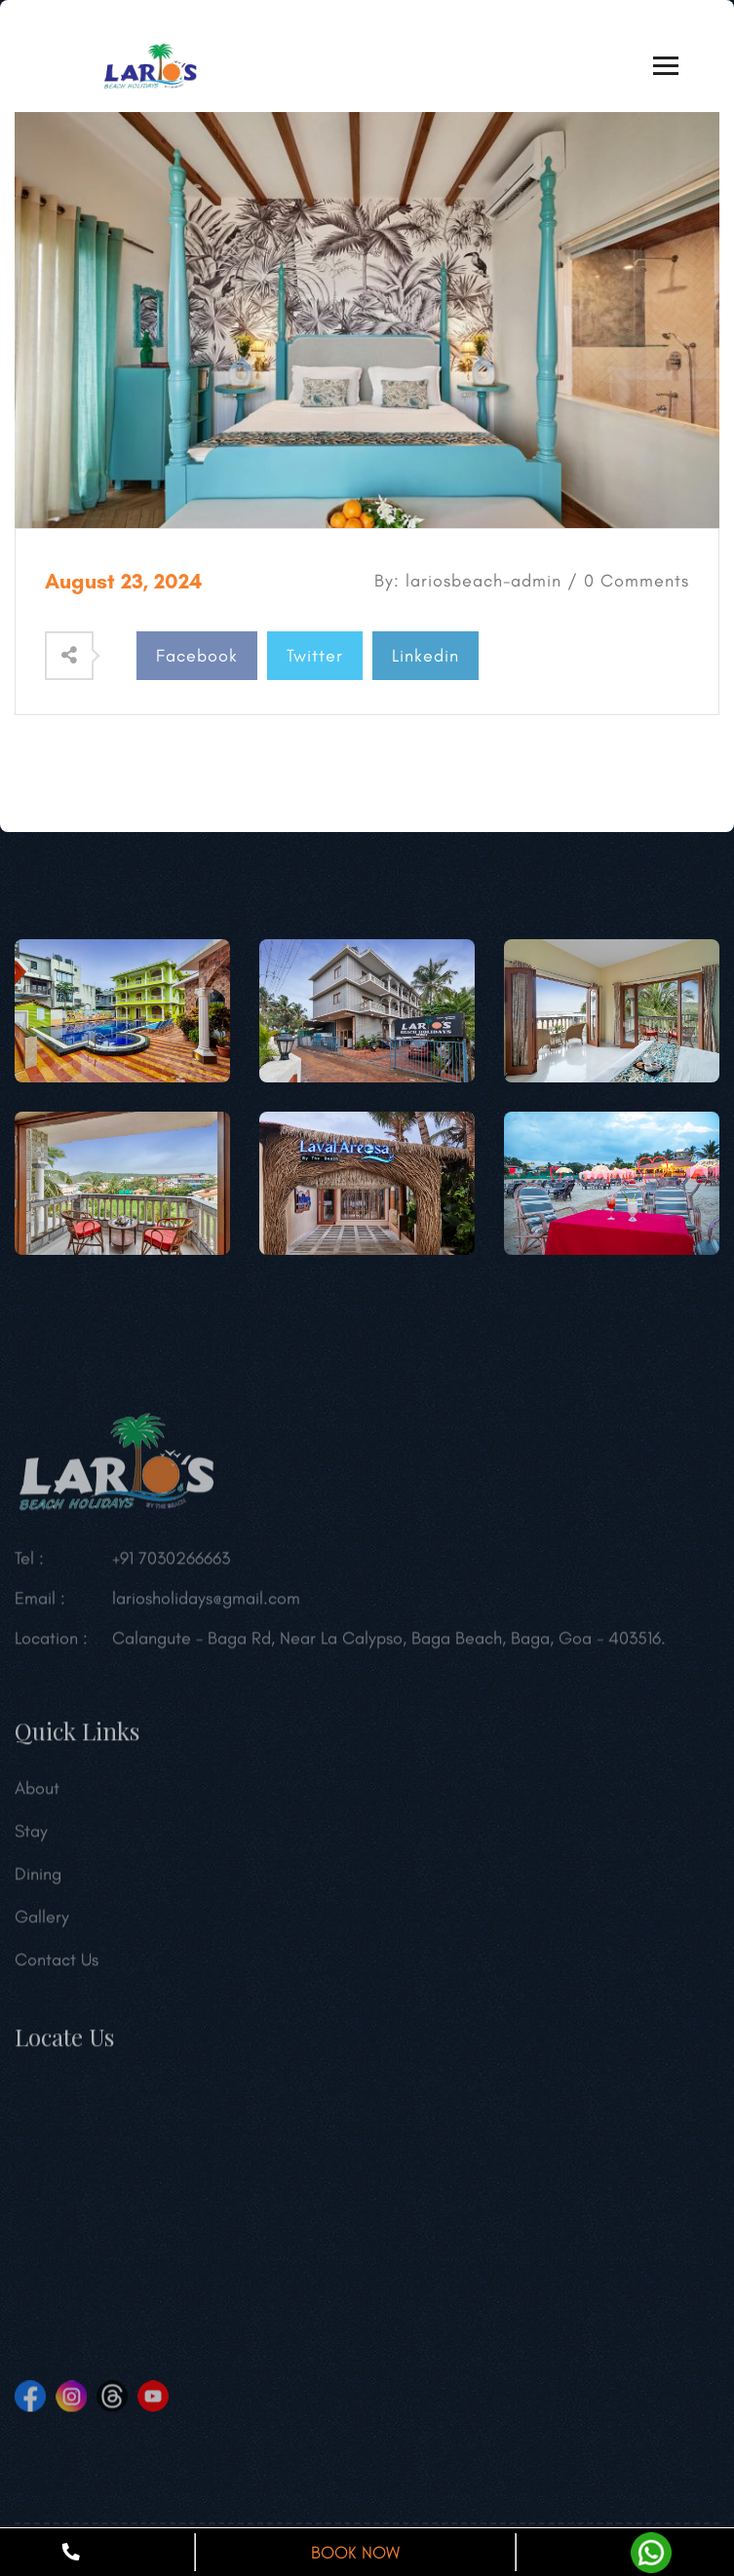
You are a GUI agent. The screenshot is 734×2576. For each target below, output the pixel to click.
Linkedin (425, 655)
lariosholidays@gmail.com (206, 1603)
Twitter (315, 655)
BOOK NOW (355, 2552)
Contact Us (56, 1965)
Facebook (197, 655)
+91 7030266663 (171, 1563)
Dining (38, 1879)
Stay (31, 1836)
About (37, 1793)
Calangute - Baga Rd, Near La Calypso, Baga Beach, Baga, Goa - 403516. (389, 1643)
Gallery (42, 1922)
